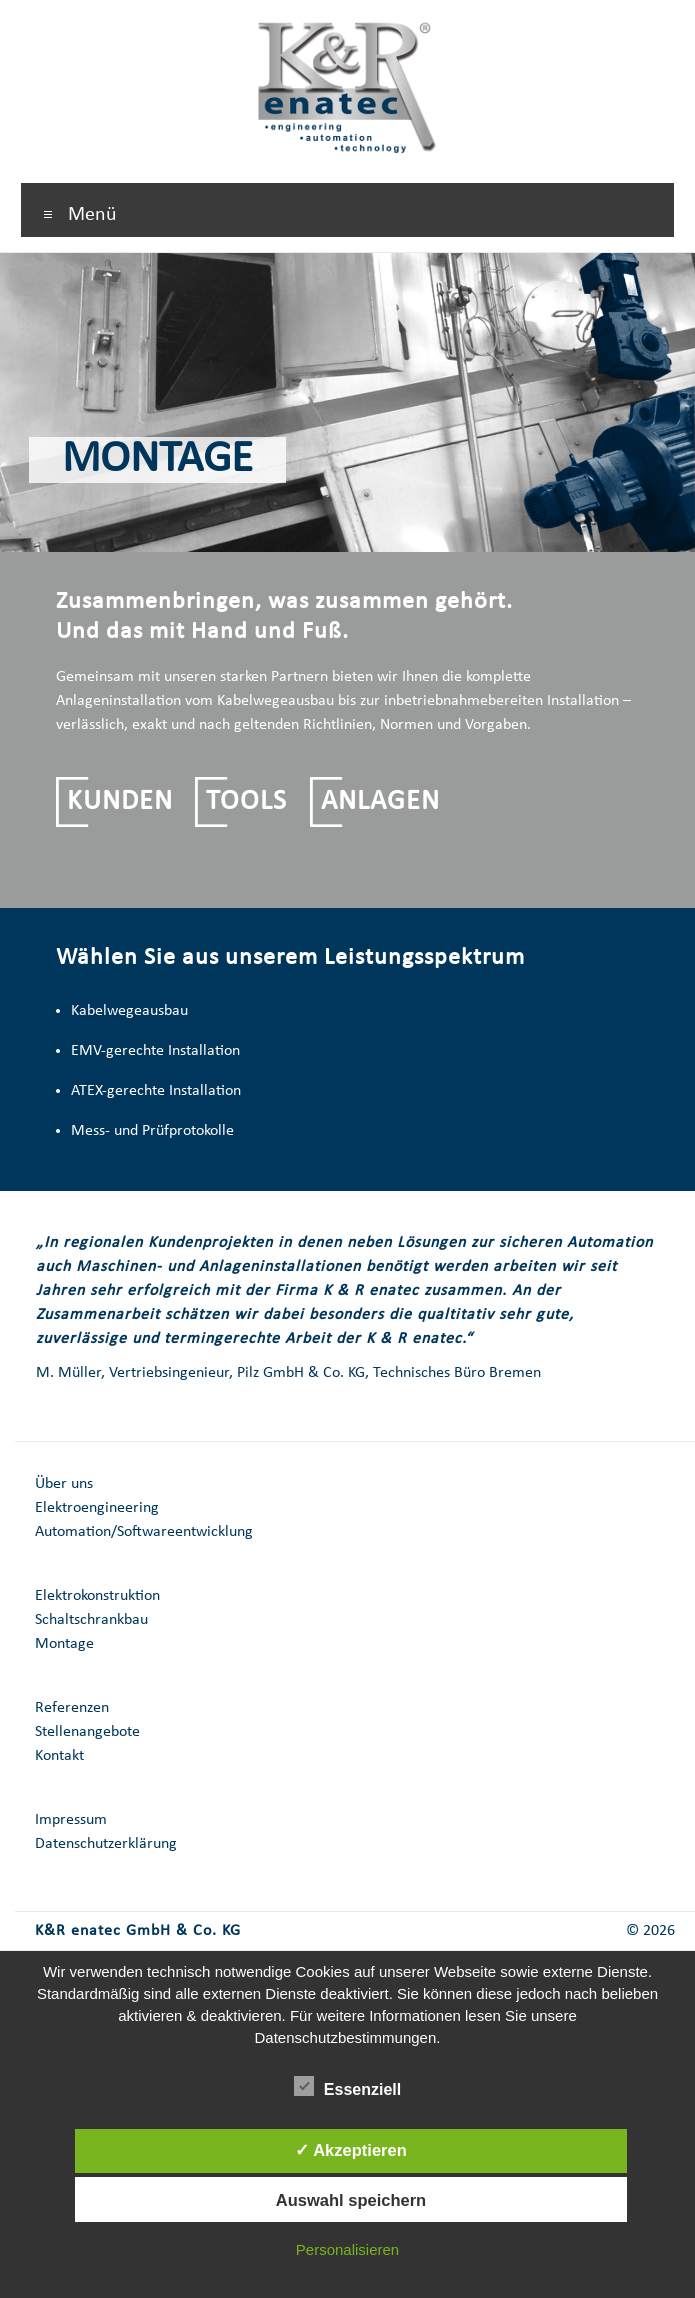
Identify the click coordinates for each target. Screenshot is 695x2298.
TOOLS (246, 802)
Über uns (64, 1484)
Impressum (71, 1820)
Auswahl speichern (351, 2200)
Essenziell (347, 2087)
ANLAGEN (380, 802)
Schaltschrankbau (91, 1620)
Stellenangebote (87, 1732)
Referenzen (72, 1708)
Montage (64, 1644)
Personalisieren (347, 2249)
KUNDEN (120, 802)
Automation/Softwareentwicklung (144, 1532)
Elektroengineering (97, 1508)
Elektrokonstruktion (97, 1596)
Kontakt (59, 1756)
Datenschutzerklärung (106, 1844)
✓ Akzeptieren (351, 2150)
